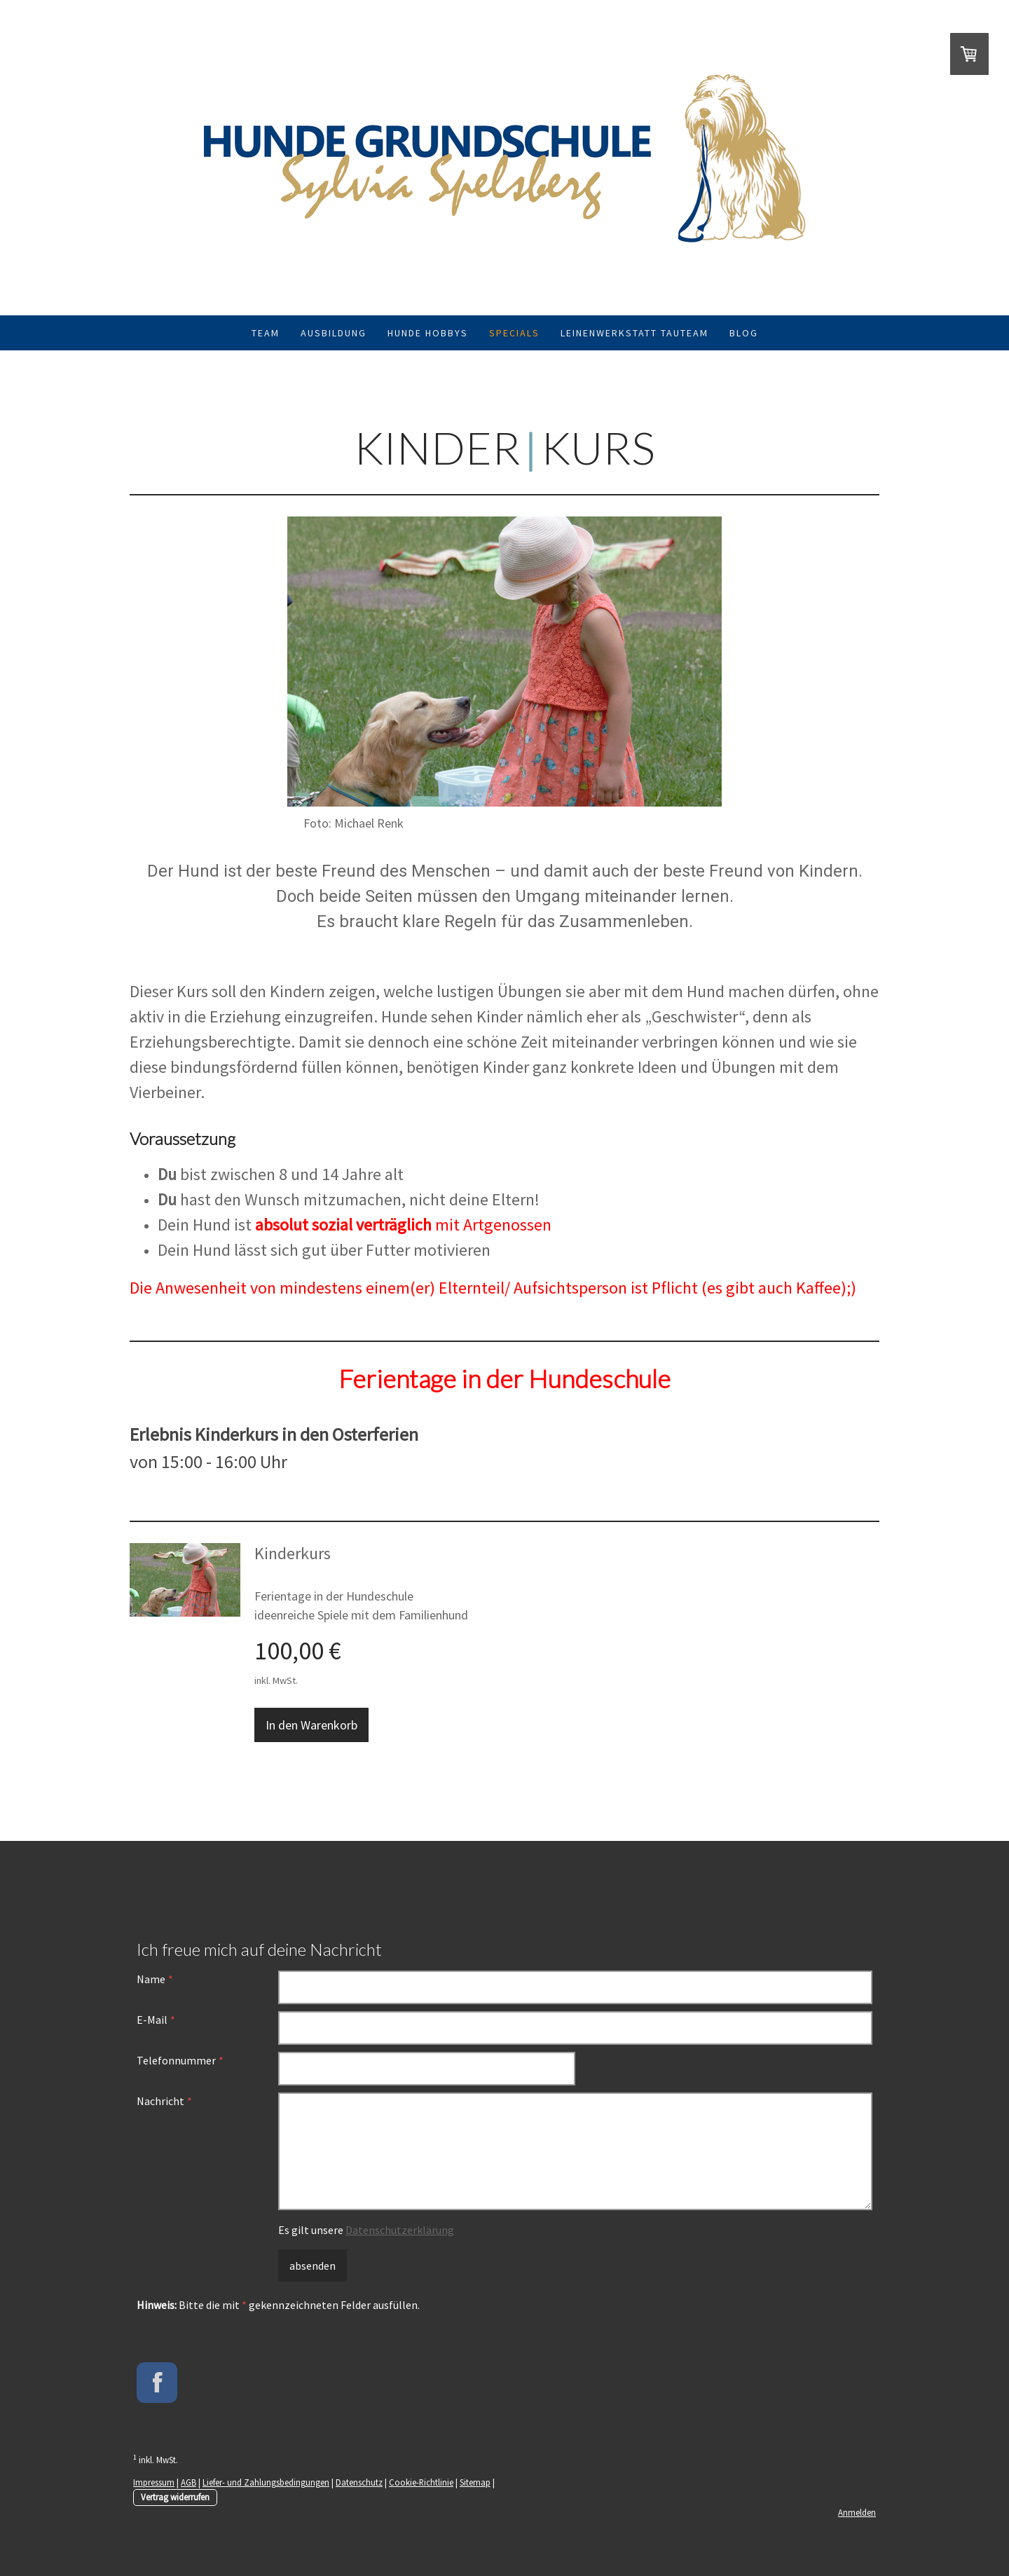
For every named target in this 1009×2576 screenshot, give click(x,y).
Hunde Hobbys (427, 333)
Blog (743, 333)
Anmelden (857, 2512)
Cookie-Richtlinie (421, 2482)
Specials (514, 333)
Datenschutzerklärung (399, 2230)
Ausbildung (333, 333)
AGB (188, 2482)
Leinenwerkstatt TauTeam (634, 333)
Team (266, 333)
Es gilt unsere (366, 2230)
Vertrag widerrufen (175, 2496)
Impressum (153, 2482)
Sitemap (475, 2482)
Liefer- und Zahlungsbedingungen (266, 2482)
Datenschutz (359, 2482)
